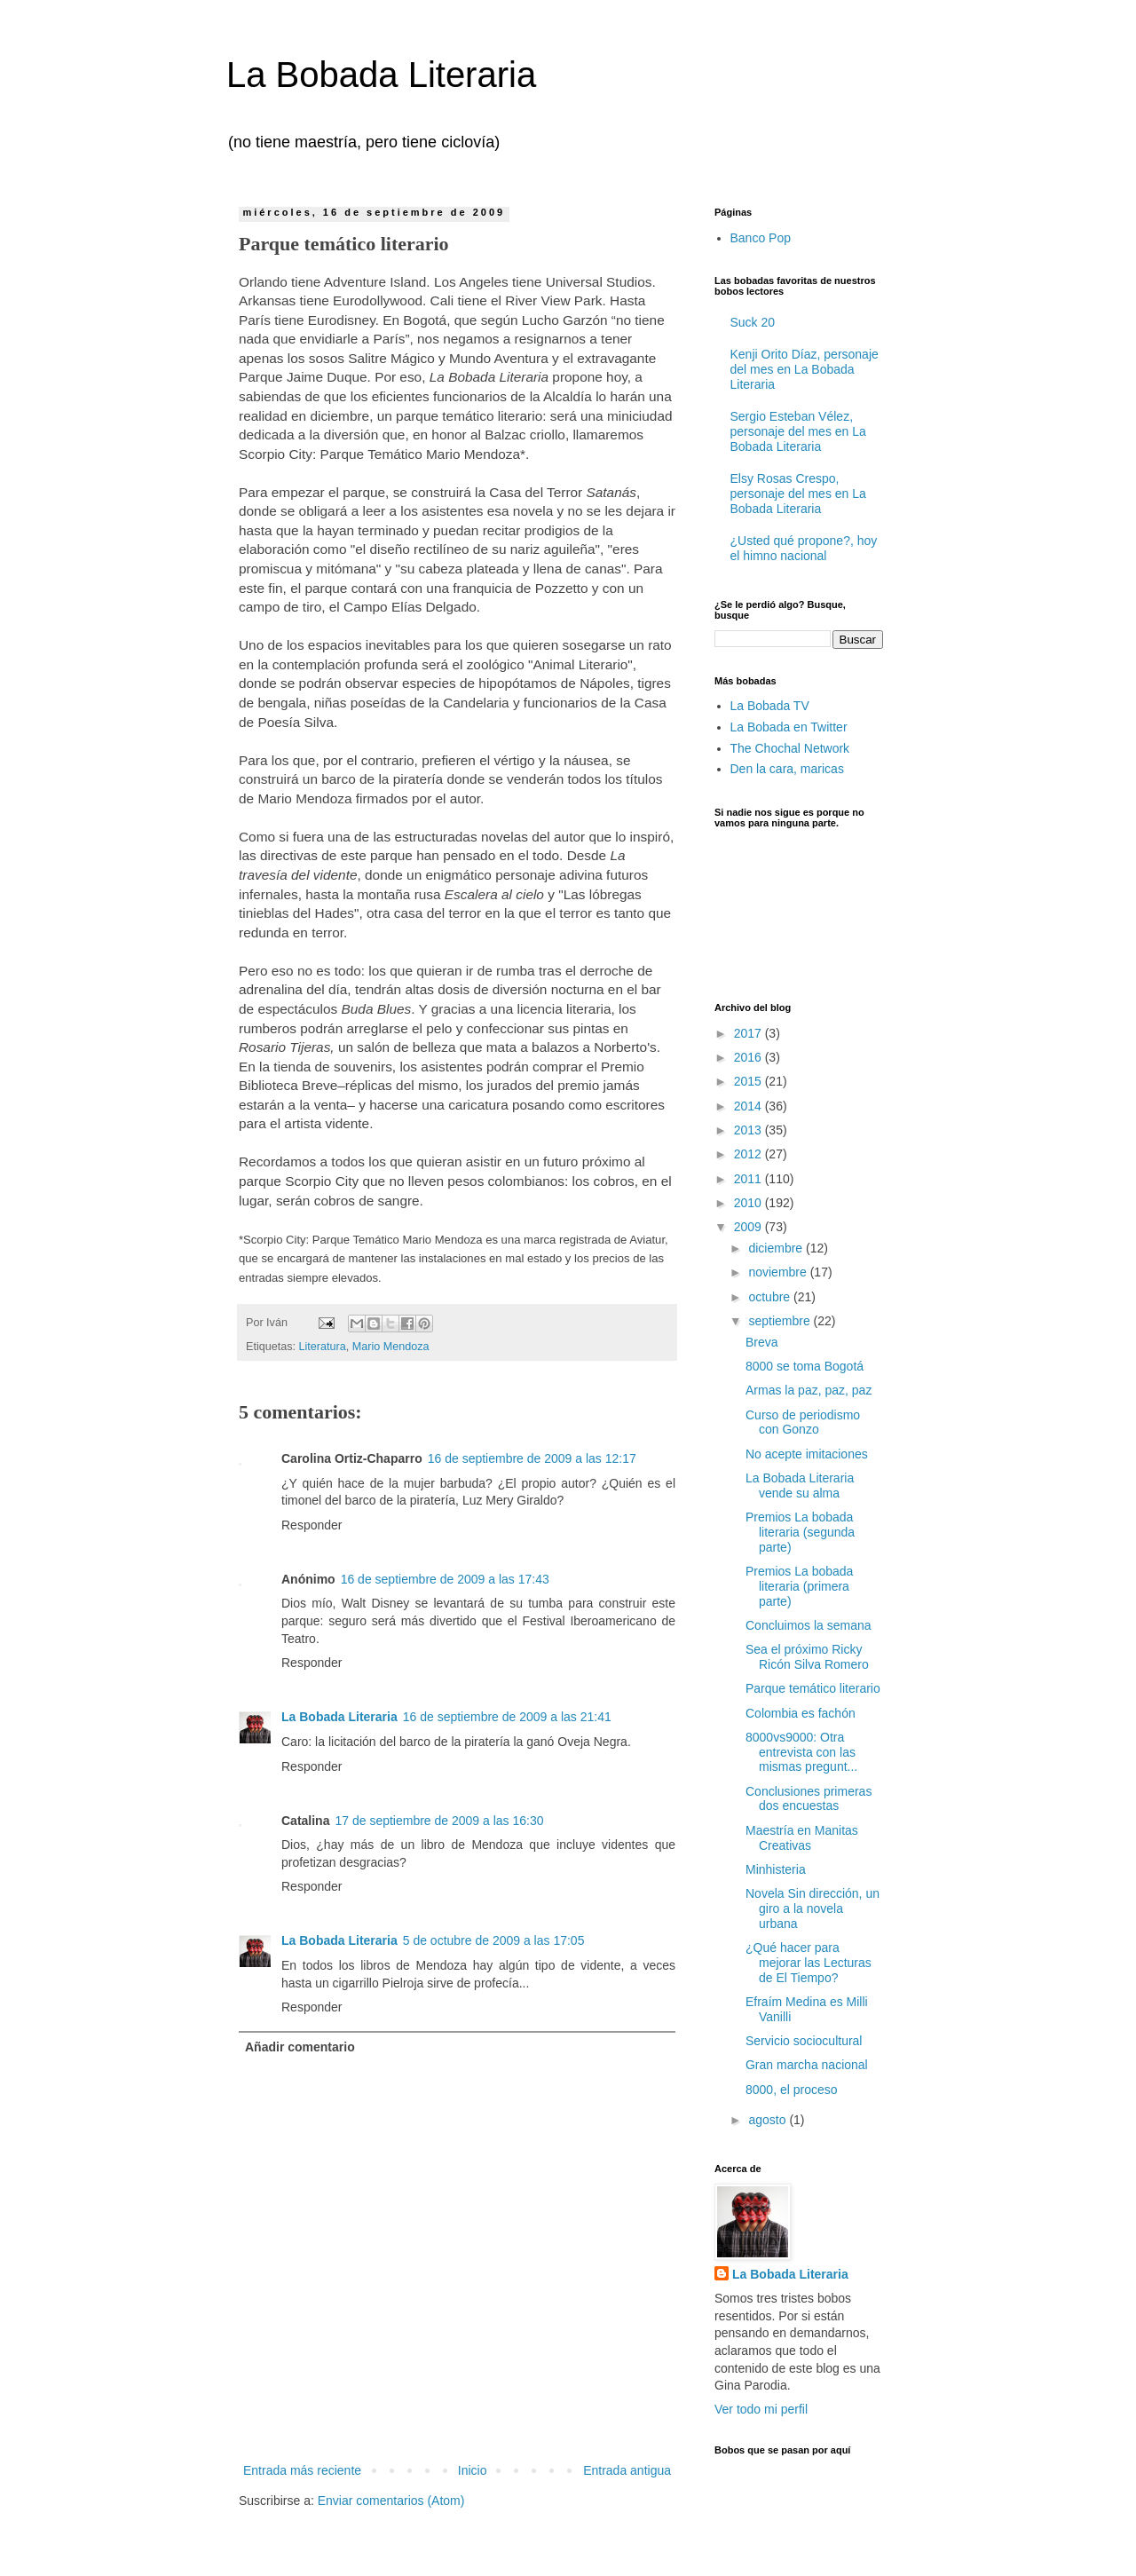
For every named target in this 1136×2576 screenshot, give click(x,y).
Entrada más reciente (302, 2470)
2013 (749, 1130)
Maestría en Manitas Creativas (802, 1838)
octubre (770, 1297)
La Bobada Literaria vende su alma (800, 1485)
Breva (762, 1342)
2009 (749, 1227)
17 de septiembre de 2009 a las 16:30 (439, 1820)
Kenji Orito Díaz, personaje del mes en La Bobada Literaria (804, 369)
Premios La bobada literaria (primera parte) (799, 1586)
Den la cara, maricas (787, 769)
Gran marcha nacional (807, 2065)
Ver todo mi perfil (761, 2409)
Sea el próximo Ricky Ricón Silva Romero (807, 1656)
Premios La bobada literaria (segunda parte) (800, 1532)
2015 (749, 1081)
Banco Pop (761, 238)
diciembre (777, 1248)
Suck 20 (753, 322)
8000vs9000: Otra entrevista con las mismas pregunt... (801, 1752)
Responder (312, 1525)
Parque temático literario (813, 1688)
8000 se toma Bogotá (805, 1366)
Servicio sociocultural (804, 2041)
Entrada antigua (627, 2470)
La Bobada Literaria (381, 74)
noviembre (778, 1272)
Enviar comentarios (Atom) (391, 2500)
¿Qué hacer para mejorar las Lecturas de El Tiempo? (809, 1962)
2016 (749, 1057)
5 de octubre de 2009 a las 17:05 (494, 1940)
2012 (749, 1154)
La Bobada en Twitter (789, 727)
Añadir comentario (300, 2047)
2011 (749, 1179)
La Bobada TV (769, 706)
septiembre (780, 1321)
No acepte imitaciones (807, 1454)
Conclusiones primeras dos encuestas (809, 1798)
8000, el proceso (792, 2089)
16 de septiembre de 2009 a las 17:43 (445, 1579)
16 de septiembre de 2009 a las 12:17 (532, 1458)
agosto (768, 2120)
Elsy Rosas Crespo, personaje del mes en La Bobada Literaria (798, 493)
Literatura (322, 1346)
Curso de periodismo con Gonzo (803, 1422)
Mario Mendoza (391, 1346)
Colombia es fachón (801, 1713)
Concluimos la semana (809, 1625)
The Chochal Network (790, 748)
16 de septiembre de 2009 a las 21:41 (507, 1717)
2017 (749, 1033)
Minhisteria (776, 1869)
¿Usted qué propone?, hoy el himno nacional (804, 548)
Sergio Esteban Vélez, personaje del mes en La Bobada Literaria (798, 431)
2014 (749, 1106)
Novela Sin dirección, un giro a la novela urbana (813, 1908)
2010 (749, 1203)
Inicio (472, 2470)
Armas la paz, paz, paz (809, 1390)
